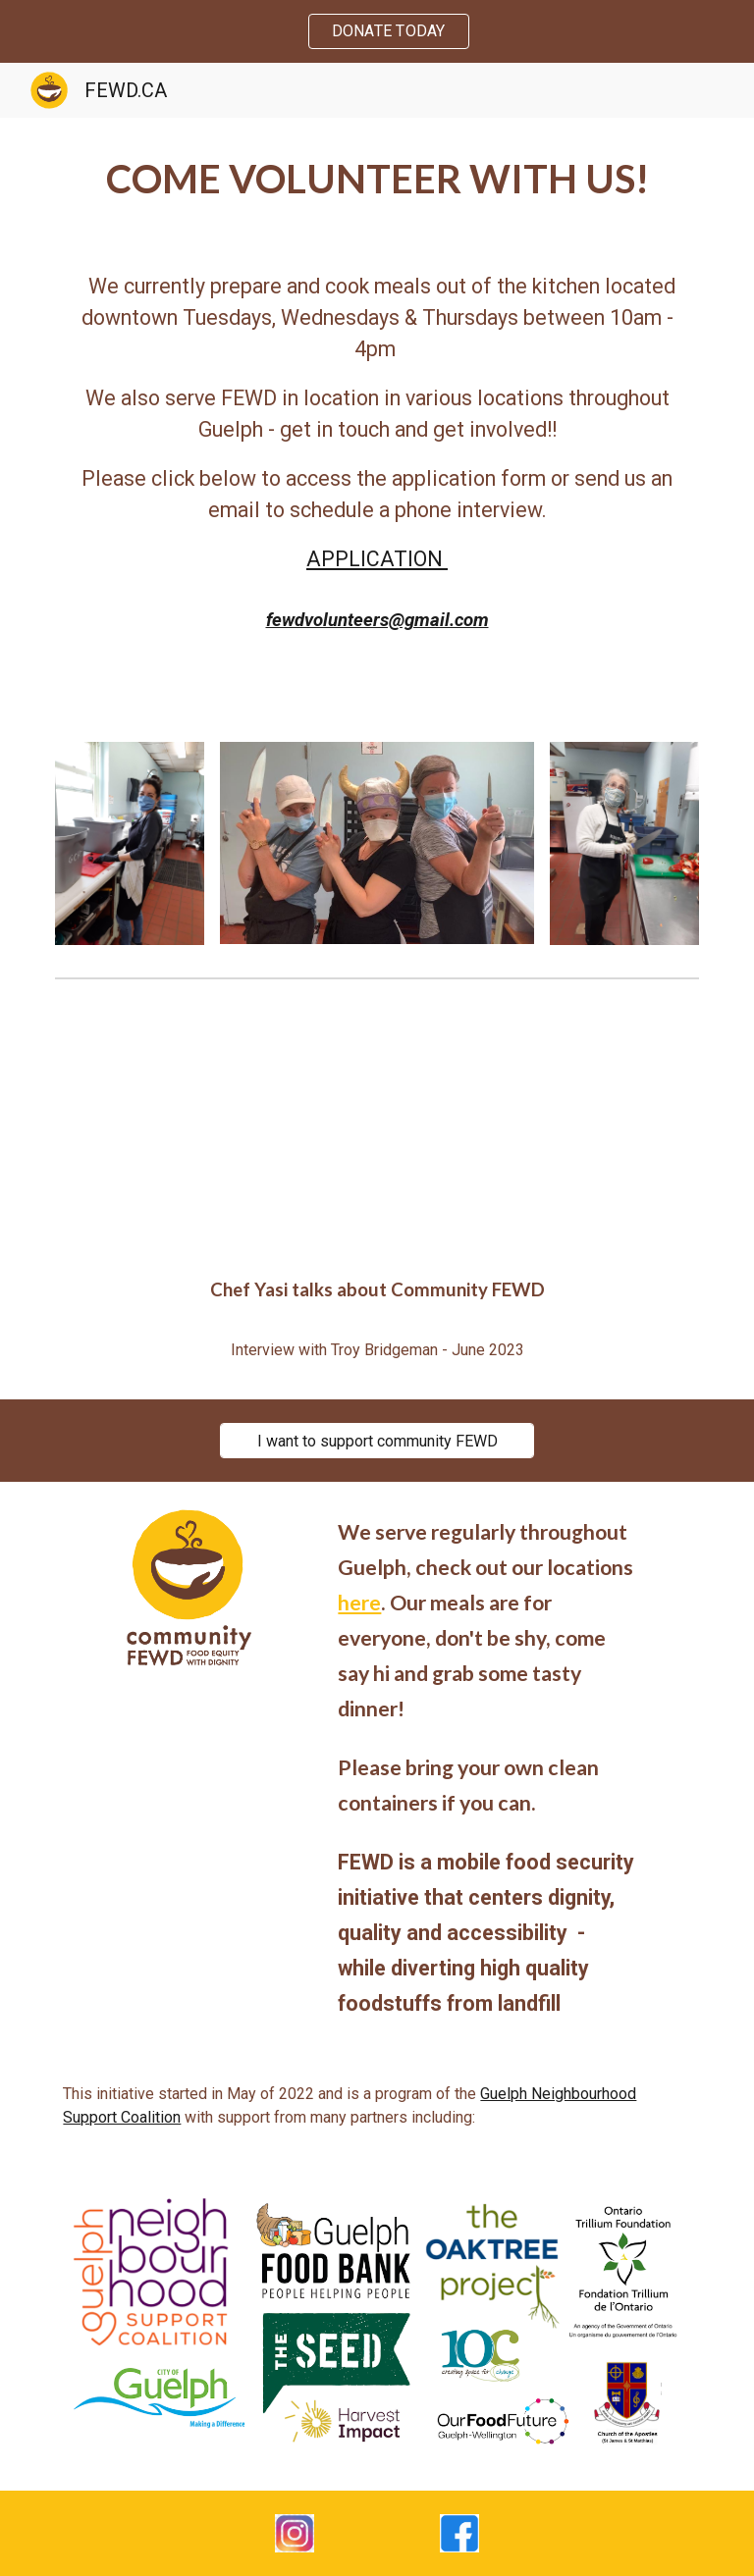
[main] (376, 178)
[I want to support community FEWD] (376, 1441)
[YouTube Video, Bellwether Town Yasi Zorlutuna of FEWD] (376, 1122)
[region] (377, 31)
